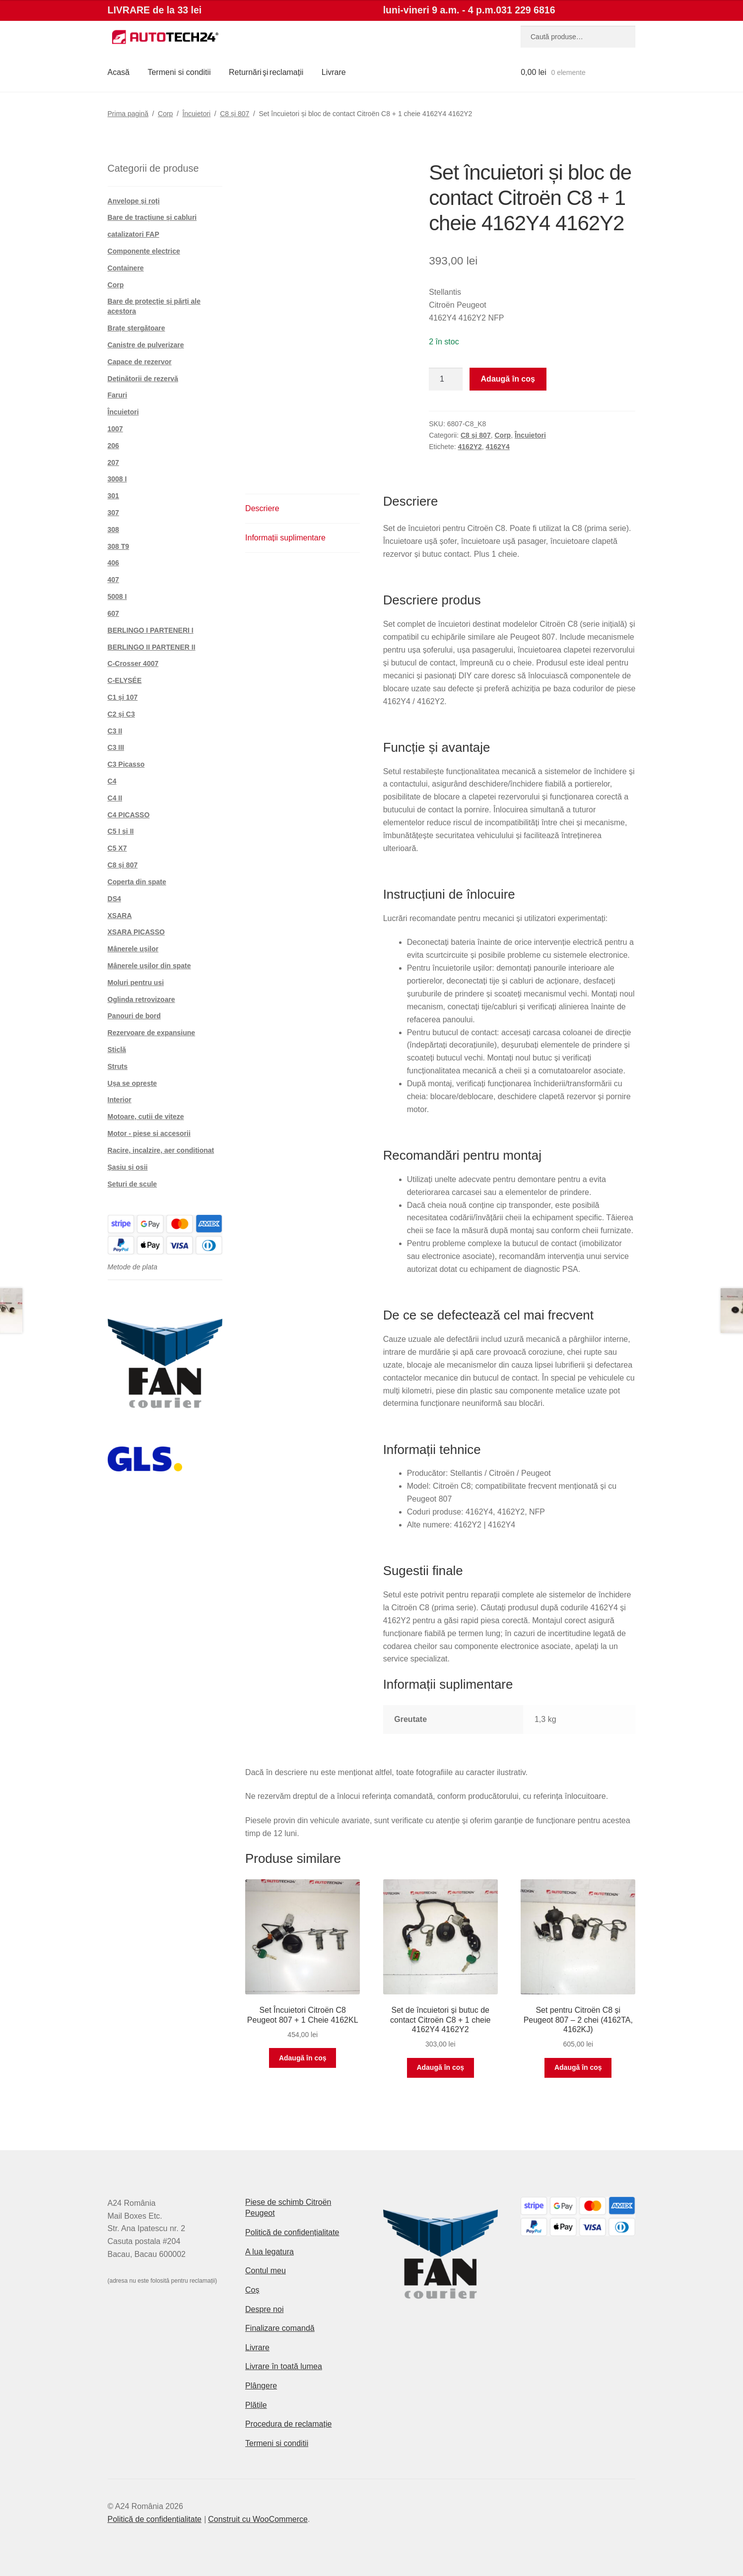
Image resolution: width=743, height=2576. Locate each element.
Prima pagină (128, 114)
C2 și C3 (121, 714)
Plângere (261, 2385)
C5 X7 (117, 848)
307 (113, 513)
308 (113, 529)
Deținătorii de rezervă (143, 379)
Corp (165, 114)
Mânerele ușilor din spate (149, 966)
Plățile (256, 2405)
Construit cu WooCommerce (258, 2519)
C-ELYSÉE (125, 680)
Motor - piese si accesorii (149, 1133)
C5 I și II (121, 831)
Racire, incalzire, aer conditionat (161, 1150)
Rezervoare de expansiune (152, 1033)
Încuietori (196, 114)
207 (113, 462)
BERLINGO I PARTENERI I (151, 630)
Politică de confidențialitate (292, 2232)
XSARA (120, 916)
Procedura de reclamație (288, 2424)
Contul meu (265, 2270)
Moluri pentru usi (136, 983)
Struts (118, 1066)
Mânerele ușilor (133, 949)
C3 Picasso (126, 764)
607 (113, 613)
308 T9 (119, 546)
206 (113, 446)
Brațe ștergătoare (136, 328)
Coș (252, 2290)
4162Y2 (470, 447)
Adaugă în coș (508, 379)
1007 (115, 429)
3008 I (117, 479)
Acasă (119, 72)
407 (113, 580)
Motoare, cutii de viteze (146, 1117)
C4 (112, 781)
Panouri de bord (134, 1016)
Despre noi (264, 2309)
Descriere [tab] (262, 508)
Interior (120, 1100)
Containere (126, 268)
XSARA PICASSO (136, 932)
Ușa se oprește (132, 1083)
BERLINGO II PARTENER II (152, 647)
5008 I (117, 596)
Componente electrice (144, 251)
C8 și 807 (234, 114)
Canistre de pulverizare (146, 345)
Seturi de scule (132, 1184)
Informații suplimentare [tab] (285, 537)
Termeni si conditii (178, 72)
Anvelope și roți (134, 201)
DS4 (114, 899)
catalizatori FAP (133, 234)
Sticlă (117, 1050)
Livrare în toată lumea (283, 2366)
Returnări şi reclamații (266, 72)
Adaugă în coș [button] (303, 2058)
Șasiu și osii (128, 1167)
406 (113, 563)
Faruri (118, 395)
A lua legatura (269, 2251)
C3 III (116, 747)
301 (113, 496)
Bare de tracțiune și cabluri (152, 217)
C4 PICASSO (129, 815)
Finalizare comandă (280, 2328)
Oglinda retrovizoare (141, 999)
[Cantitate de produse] (446, 379)
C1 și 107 (123, 697)
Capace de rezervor (140, 362)
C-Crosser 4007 (133, 663)
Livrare (334, 72)
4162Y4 (498, 447)
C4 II (115, 798)
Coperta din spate (137, 882)
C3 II (115, 731)
